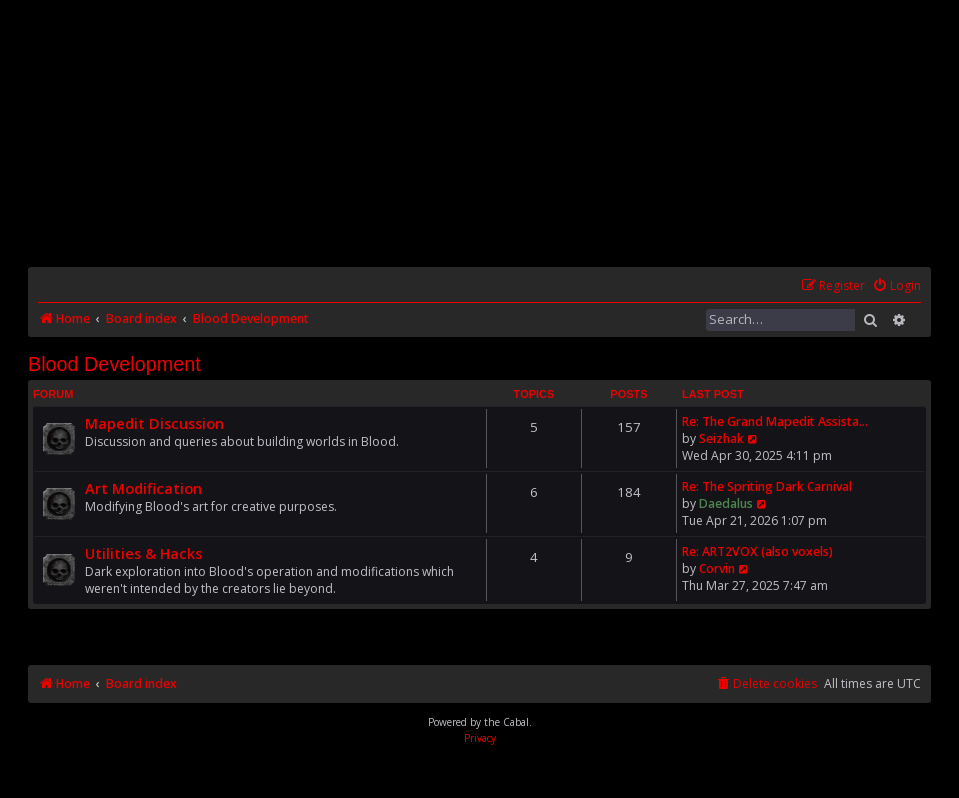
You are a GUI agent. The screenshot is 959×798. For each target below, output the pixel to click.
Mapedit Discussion (154, 423)
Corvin (717, 568)
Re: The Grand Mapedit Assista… (775, 421)
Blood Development (114, 364)
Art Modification (143, 488)
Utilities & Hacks (143, 553)
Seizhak (721, 438)
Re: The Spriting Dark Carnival (767, 486)
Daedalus (726, 503)
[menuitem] (896, 286)
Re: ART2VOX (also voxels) (757, 551)
